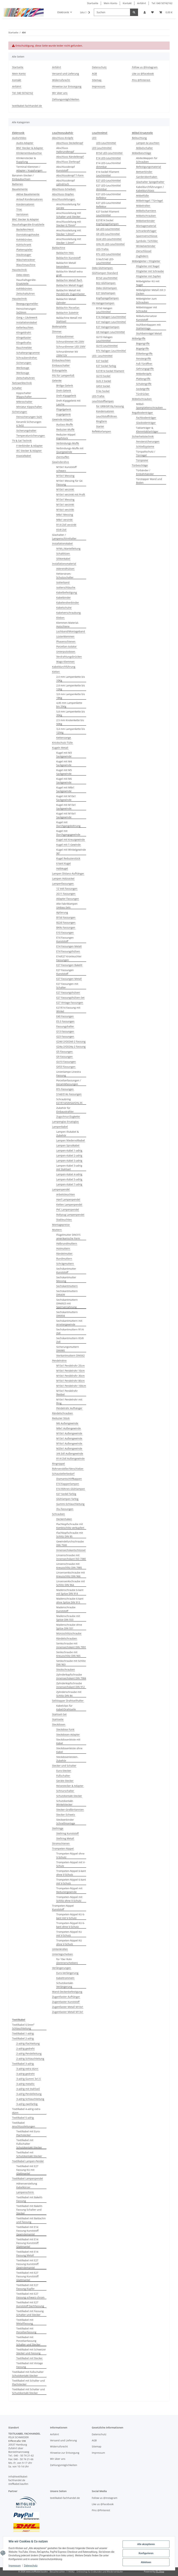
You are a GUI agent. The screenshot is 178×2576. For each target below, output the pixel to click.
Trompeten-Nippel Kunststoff (63, 1907)
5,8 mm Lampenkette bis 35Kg (70, 713)
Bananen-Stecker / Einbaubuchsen (23, 177)
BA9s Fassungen (65, 927)
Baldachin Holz (65, 252)
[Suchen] (112, 12)
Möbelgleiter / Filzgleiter (146, 261)
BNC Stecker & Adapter (29, 148)
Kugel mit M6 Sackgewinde (64, 780)
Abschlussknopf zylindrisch (65, 182)
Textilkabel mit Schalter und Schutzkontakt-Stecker (28, 2391)
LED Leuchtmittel (102, 148)
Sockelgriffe (142, 388)
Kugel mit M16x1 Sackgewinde (66, 815)
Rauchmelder (24, 347)
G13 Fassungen (65, 1031)
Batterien (17, 184)
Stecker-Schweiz (65, 1814)
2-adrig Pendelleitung (29, 2053)
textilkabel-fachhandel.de (27, 105)
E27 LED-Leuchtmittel (108, 180)
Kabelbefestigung (66, 592)
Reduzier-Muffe (65, 429)
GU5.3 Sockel (103, 381)
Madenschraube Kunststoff (65, 1609)
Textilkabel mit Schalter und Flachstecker (28, 2382)
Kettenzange (63, 737)
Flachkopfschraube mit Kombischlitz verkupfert (70, 1525)
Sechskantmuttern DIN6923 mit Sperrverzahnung (67, 1303)
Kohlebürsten (24, 239)
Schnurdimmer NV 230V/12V (67, 353)
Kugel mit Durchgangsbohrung (68, 824)
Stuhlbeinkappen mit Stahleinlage (148, 326)
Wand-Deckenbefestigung (67, 1991)
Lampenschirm (25, 2192)
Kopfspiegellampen (107, 298)
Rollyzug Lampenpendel (70, 1214)
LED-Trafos (102, 249)
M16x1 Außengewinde (69, 1443)
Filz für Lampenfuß (63, 375)
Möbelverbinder (145, 220)
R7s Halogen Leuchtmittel (111, 350)
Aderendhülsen (65, 568)
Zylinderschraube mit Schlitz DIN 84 (68, 1693)
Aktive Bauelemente (27, 194)
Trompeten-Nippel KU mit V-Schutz (69, 1933)
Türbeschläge (140, 465)
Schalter (17, 388)
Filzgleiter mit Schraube (150, 271)
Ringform (101, 421)
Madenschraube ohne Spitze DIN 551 (69, 1626)
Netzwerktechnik (22, 383)
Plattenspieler (24, 249)
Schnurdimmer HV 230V (70, 341)
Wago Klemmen (65, 661)
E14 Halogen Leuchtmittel (111, 317)
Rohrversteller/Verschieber (67, 1468)
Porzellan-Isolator (66, 646)
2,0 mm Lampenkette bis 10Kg (70, 678)
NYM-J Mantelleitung (68, 548)
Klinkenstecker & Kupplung (26, 159)
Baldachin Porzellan (67, 307)
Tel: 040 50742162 (162, 3)
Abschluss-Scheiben (64, 189)
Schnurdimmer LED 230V (70, 346)
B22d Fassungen (65, 922)
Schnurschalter (65, 1790)
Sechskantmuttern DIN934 (67, 1313)
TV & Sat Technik (21, 440)
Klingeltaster (23, 337)
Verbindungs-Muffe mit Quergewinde (69, 450)
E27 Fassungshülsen (68, 992)
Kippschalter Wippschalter (24, 394)
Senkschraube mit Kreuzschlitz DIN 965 (68, 1653)
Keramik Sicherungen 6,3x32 (28, 423)
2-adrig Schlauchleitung (30, 2058)
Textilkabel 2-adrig (23, 2038)
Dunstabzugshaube (27, 234)
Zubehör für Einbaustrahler (65, 1109)
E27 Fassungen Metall (69, 978)
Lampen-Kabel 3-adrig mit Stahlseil (69, 1167)
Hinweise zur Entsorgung (66, 86)
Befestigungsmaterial (148, 166)
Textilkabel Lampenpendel (27, 2178)
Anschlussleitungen (63, 199)
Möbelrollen (143, 205)
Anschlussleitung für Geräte (68, 206)
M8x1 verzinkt (64, 519)
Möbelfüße (142, 195)
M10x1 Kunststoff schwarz (66, 468)
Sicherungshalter (26, 430)
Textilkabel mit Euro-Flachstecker (28, 2133)
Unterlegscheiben (62, 1954)
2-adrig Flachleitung (28, 2043)
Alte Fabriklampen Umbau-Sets (67, 905)
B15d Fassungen (65, 917)
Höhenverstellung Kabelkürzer (26, 2185)
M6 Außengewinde (67, 1423)
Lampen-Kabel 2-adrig (69, 1155)
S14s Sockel (103, 391)
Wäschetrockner (25, 259)
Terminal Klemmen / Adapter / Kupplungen (29, 168)
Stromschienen (61, 1843)
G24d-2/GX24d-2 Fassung (71, 1041)
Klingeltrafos (23, 342)
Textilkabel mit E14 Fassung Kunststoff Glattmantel (27, 2243)
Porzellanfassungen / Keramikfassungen (68, 1082)
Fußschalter (63, 1775)
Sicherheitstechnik (142, 436)
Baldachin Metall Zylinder (66, 300)
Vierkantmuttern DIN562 (70, 1355)
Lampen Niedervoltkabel (70, 1140)
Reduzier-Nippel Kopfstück (65, 436)
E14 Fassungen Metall (69, 946)
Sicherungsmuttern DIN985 (67, 1348)
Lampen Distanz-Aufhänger (68, 873)
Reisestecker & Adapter (69, 1785)
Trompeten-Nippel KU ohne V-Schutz (69, 1942)
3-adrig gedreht (25, 2073)
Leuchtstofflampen (103, 401)
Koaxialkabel (23, 455)
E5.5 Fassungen (65, 1021)
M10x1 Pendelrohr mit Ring (69, 1401)
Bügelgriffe (142, 348)
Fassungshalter (65, 1026)
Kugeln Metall (60, 747)
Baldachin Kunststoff (68, 257)
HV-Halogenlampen (103, 303)
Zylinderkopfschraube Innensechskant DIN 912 (70, 1685)
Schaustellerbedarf (63, 1473)
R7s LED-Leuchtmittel (108, 254)
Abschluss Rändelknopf (70, 156)
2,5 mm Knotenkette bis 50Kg (70, 722)
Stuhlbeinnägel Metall (149, 333)
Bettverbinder (144, 171)
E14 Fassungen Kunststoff (65, 939)
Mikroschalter (24, 401)
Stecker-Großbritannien (70, 1809)
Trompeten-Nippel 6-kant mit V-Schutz (71, 1881)
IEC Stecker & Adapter (29, 450)
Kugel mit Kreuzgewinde (70, 839)
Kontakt (127, 3)
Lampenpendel (61, 1189)
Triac (19, 209)
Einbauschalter (61, 365)
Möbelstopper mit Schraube (146, 309)
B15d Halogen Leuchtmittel (104, 310)
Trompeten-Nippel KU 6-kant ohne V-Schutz (70, 1924)
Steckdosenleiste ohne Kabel (69, 1750)
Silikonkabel (63, 558)
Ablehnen (146, 2562)
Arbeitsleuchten (65, 1194)
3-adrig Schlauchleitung (30, 2099)
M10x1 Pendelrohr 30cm (70, 1375)
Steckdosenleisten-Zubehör (67, 1758)
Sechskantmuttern (67, 1286)
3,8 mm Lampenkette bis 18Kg (70, 695)
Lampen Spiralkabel (67, 1145)
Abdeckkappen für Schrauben (146, 159)
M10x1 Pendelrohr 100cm (71, 1385)
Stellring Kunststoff (67, 1833)
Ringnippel (58, 1463)
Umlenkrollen (60, 1949)
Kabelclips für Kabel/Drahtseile (66, 1707)
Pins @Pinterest (141, 80)
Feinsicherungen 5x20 (29, 416)
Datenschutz (31, 2565)
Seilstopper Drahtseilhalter (68, 1700)
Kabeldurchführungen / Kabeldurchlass (150, 188)
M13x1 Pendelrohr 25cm (70, 1365)
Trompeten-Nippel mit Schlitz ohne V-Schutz (69, 1898)
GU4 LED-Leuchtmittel (109, 239)
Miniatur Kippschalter (29, 406)
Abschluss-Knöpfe (62, 138)
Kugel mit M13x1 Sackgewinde (66, 806)
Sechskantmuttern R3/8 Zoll (70, 1339)
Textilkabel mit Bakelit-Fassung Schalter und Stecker (29, 2209)
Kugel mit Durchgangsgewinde (68, 832)
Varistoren (22, 214)
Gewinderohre (60, 462)
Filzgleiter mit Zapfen (148, 276)
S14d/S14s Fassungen (69, 1094)
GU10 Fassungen (66, 1061)
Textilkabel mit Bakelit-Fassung (29, 2199)
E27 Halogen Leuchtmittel (111, 322)
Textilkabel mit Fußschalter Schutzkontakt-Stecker (29, 2143)
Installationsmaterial (64, 563)
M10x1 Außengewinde (69, 1433)
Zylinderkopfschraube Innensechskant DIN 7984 (71, 1676)
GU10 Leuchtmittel (107, 345)
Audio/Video (19, 138)
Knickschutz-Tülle (62, 742)
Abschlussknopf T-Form (70, 175)
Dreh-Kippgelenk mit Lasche (68, 402)
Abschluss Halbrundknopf (65, 149)
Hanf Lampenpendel (68, 1199)
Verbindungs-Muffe (67, 443)
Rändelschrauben (62, 1413)
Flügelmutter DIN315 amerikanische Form (68, 1236)
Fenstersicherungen (147, 441)
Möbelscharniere (146, 210)
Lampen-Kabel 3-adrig (69, 1160)
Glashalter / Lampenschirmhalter (64, 536)
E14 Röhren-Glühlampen (70, 1488)
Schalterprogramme (28, 352)
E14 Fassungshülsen (68, 951)
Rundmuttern (64, 1258)
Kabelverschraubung (68, 612)
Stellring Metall (65, 1838)
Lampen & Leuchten (147, 143)
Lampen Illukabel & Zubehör (67, 1133)
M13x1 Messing (65, 499)
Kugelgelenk (63, 414)
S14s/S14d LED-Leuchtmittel (105, 261)
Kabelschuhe (63, 607)
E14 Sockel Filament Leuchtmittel (107, 173)
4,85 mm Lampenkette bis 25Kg (69, 704)
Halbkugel (62, 868)
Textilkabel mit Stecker (29, 2358)
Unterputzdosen (65, 651)
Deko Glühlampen (102, 268)
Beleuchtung (139, 138)
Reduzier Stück (61, 1418)
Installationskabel (26, 322)
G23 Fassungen (65, 1036)
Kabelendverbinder (67, 602)
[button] (144, 12)
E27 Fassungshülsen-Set (70, 997)
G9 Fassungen (64, 1056)
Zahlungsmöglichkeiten (65, 99)
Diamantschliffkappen (69, 1478)
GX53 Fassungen (65, 1066)
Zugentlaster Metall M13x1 (67, 2011)
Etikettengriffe (144, 353)
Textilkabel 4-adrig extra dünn (26, 2110)
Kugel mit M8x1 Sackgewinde (65, 789)
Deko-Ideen (23, 274)
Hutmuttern (63, 1248)
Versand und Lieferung (65, 73)
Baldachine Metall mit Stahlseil (69, 319)
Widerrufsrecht (61, 80)
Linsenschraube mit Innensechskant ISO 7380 (71, 1557)
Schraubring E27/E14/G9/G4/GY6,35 (69, 1101)
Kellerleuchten (24, 327)
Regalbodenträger (142, 412)
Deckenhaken (64, 1519)
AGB (94, 73)
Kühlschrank (23, 244)
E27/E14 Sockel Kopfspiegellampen (107, 222)
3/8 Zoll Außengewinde (69, 1453)
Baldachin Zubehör (67, 312)
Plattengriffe (143, 378)
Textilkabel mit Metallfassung (24, 2321)
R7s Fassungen (65, 1089)
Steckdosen (58, 1724)
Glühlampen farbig (67, 1499)
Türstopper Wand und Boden (149, 480)
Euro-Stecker (63, 1770)
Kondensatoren (25, 204)
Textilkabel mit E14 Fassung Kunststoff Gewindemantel (27, 2230)
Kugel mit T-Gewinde (68, 844)
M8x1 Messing (64, 514)
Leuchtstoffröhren (106, 416)
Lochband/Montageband (70, 631)
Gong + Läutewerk (26, 317)
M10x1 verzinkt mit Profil (70, 494)
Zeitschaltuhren (25, 293)
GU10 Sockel (103, 376)
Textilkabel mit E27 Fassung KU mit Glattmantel (27, 2170)
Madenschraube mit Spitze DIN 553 (68, 1617)
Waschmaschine (25, 264)
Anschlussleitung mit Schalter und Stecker (68, 214)
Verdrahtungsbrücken (69, 656)
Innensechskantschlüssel (71, 1550)
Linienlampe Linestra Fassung (68, 1073)
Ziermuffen (62, 457)
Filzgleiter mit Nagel (147, 266)
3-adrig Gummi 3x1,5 (28, 2078)
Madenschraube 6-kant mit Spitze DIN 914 (69, 1591)
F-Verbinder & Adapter (29, 445)
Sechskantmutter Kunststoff (66, 1270)
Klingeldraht (23, 332)
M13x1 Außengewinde (69, 1438)
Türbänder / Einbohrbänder (145, 472)
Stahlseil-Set (59, 1714)
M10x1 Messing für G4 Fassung (69, 482)
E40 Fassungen (65, 1016)
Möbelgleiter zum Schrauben (146, 300)
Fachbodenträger (146, 417)
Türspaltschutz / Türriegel (145, 453)
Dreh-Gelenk (63, 390)
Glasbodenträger (146, 422)
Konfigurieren (146, 2553)
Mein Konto (110, 3)
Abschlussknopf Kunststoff (65, 168)
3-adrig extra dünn (27, 2068)
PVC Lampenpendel (67, 1209)
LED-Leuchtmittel (106, 143)
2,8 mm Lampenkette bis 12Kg (70, 687)
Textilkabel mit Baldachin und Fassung (31, 2220)
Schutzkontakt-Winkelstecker (65, 1802)
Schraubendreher (26, 357)
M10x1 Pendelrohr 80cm (70, 1380)
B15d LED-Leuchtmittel (109, 153)
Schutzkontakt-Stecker (69, 1796)
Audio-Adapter (24, 143)
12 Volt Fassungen (66, 888)
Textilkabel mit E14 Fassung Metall (27, 2253)
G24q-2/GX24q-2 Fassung (71, 1046)
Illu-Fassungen (64, 1509)
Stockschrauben (65, 1669)
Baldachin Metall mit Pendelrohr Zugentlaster (70, 292)
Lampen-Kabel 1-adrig (69, 1150)
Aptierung (62, 912)
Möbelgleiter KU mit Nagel (147, 283)
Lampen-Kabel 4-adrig (69, 1174)
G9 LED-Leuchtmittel (108, 234)
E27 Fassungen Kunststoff (65, 971)
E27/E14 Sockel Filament (110, 371)
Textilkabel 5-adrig (23, 2117)
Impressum (15, 2565)
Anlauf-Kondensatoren (29, 199)
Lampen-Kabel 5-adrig (69, 1179)
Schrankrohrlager (146, 231)
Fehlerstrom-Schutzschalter (65, 575)
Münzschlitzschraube (68, 1633)
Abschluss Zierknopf (68, 161)
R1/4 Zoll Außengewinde (70, 1458)
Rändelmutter (64, 1253)
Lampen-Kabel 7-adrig (69, 1184)
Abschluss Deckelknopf (69, 143)
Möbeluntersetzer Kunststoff (146, 317)
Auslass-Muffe (64, 424)
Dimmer (57, 331)
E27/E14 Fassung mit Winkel (68, 1009)
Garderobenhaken (146, 176)
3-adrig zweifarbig (27, 2104)
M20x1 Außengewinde (69, 1448)
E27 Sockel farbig (66, 1493)
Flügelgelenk (63, 409)
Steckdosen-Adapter (68, 1734)
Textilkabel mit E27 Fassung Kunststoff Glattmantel (27, 2276)
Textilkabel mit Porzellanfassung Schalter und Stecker (28, 2340)
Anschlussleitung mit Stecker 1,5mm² (68, 240)
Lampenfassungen (63, 883)
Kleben (60, 617)
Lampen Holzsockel (63, 878)
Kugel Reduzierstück (68, 858)
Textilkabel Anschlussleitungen (23, 2124)
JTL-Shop (160, 2571)
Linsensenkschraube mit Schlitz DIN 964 (70, 1583)
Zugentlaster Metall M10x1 (67, 2006)
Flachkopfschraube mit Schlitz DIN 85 (69, 1534)
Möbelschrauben (146, 215)
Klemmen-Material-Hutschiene (67, 624)
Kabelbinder (63, 597)
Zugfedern (142, 256)
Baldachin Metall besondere (66, 264)
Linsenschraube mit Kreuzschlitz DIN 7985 (69, 1565)
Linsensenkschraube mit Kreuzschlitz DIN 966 (70, 1574)
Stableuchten (64, 1219)
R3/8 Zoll (61, 529)
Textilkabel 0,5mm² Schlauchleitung (23, 2026)
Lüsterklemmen (65, 636)
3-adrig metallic (25, 2083)
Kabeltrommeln (65, 1978)
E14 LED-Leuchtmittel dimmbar (108, 164)
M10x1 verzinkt (65, 489)
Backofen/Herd (25, 229)
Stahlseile (57, 1719)
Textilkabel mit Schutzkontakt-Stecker (29, 2154)
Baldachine (58, 247)
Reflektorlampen (101, 431)
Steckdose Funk (65, 1729)
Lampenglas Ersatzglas (65, 1121)
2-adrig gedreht (25, 2048)
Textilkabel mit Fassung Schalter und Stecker (30, 2312)
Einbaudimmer (65, 336)
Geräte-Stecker (65, 1780)
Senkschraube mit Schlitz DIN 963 (71, 1662)
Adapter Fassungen (67, 898)
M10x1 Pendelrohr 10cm (70, 1370)
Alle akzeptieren (146, 2544)
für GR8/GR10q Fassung (110, 406)
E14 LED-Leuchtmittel (108, 158)
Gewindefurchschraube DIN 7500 (70, 1543)
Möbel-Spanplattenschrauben (149, 405)
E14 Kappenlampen (67, 1483)
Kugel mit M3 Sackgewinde (64, 754)
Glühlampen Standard (105, 273)
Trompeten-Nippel (63, 1848)
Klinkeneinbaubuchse (29, 153)
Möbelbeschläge (141, 153)
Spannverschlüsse (146, 236)
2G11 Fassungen (65, 893)
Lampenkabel (60, 1126)
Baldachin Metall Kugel (69, 285)
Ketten (56, 671)
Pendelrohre (59, 1360)
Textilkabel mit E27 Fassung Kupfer (27, 2286)
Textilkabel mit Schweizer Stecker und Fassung (31, 2351)
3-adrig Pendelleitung (29, 2094)
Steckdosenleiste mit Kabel (68, 1741)
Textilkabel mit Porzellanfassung (26, 2330)
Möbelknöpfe (143, 373)
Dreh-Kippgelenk (66, 395)
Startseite (92, 3)
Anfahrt (141, 3)
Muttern (57, 1229)
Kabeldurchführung (63, 666)
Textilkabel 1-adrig (23, 2033)
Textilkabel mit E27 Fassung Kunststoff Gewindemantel (27, 2264)
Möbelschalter (144, 148)
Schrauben (58, 1514)
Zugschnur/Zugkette (68, 1116)
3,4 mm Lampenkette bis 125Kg (70, 730)
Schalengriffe (143, 383)
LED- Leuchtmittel (102, 355)
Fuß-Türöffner (144, 363)
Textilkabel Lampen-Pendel (28, 2161)
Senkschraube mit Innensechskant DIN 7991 (71, 1645)
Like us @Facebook (143, 73)
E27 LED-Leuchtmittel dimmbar (108, 187)
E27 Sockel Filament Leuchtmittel (107, 213)
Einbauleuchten (61, 360)
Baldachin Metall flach (69, 280)
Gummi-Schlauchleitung (70, 1504)
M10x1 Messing (65, 475)
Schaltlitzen (63, 553)
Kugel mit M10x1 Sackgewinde (66, 797)
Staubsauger (23, 254)
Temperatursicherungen (30, 435)
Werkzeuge (22, 367)
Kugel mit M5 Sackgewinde (64, 771)
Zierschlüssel (143, 251)
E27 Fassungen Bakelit (69, 965)
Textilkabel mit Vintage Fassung (29, 2365)
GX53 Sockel (103, 386)
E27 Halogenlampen (107, 327)
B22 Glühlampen (106, 283)
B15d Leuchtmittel (106, 278)
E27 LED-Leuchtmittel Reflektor (108, 196)
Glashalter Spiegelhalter (150, 182)
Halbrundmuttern (66, 1243)
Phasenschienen (65, 641)
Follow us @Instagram (144, 67)
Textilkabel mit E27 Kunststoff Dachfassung (30, 2304)
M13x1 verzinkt (65, 504)
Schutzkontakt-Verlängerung (65, 1984)
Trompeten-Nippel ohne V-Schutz (70, 1855)
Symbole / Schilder (147, 241)
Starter (100, 426)
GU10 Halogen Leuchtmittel (104, 338)
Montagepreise (61, 1224)
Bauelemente (20, 189)
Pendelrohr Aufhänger (69, 1408)
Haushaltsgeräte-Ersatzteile (28, 224)
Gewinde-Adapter (62, 419)
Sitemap (97, 80)
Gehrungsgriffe (145, 368)
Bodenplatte (59, 326)
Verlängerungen (61, 1968)
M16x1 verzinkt (65, 509)
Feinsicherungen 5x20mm (26, 310)
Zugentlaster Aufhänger (66, 1996)
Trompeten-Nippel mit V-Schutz (70, 1864)
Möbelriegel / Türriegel (149, 200)
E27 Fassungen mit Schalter (67, 985)
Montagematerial (146, 225)
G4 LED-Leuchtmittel (108, 229)
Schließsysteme (145, 446)
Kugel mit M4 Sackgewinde (64, 763)
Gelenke (57, 380)
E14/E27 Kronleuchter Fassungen (69, 958)
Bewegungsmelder (27, 303)
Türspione (142, 460)
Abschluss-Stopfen (63, 194)
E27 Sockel (102, 360)
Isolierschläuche (65, 587)
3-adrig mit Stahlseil (28, 2088)
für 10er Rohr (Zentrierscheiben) (67, 1961)
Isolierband (63, 582)
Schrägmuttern (65, 1263)
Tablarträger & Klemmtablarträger (147, 429)
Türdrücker (142, 394)
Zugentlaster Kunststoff (65, 2001)
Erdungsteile (59, 370)
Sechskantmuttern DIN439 (67, 1292)
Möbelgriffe (138, 338)
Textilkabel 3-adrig (23, 2063)
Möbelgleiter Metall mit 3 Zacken (150, 291)
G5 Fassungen (64, 1051)
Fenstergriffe (143, 358)
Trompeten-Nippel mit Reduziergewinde (69, 1890)
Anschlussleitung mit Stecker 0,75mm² (68, 223)
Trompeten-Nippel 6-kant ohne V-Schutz (71, 1872)
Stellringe (57, 1828)
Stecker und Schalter (64, 1765)
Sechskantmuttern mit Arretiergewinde (69, 1322)
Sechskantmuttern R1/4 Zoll (70, 1331)
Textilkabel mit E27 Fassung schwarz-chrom (30, 2295)
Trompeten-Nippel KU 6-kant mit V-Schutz (70, 1916)
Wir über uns (59, 93)
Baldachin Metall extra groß (69, 273)
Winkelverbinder (145, 246)
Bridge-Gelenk (64, 385)
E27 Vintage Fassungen (69, 1002)
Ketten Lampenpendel (69, 1204)
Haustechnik (19, 269)
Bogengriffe (142, 343)
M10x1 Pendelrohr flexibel (67, 1392)
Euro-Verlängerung (67, 1973)
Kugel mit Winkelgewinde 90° (71, 851)
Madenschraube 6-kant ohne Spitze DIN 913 (69, 1600)
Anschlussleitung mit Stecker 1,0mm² (68, 232)
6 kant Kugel (63, 863)
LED (94, 138)
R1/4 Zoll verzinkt (66, 524)
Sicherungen (23, 362)
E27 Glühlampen (105, 293)
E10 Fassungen (65, 932)
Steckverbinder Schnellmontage (65, 1821)
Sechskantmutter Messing (66, 1279)
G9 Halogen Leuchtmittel (110, 332)
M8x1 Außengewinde (68, 1428)
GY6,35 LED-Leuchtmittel (110, 244)
